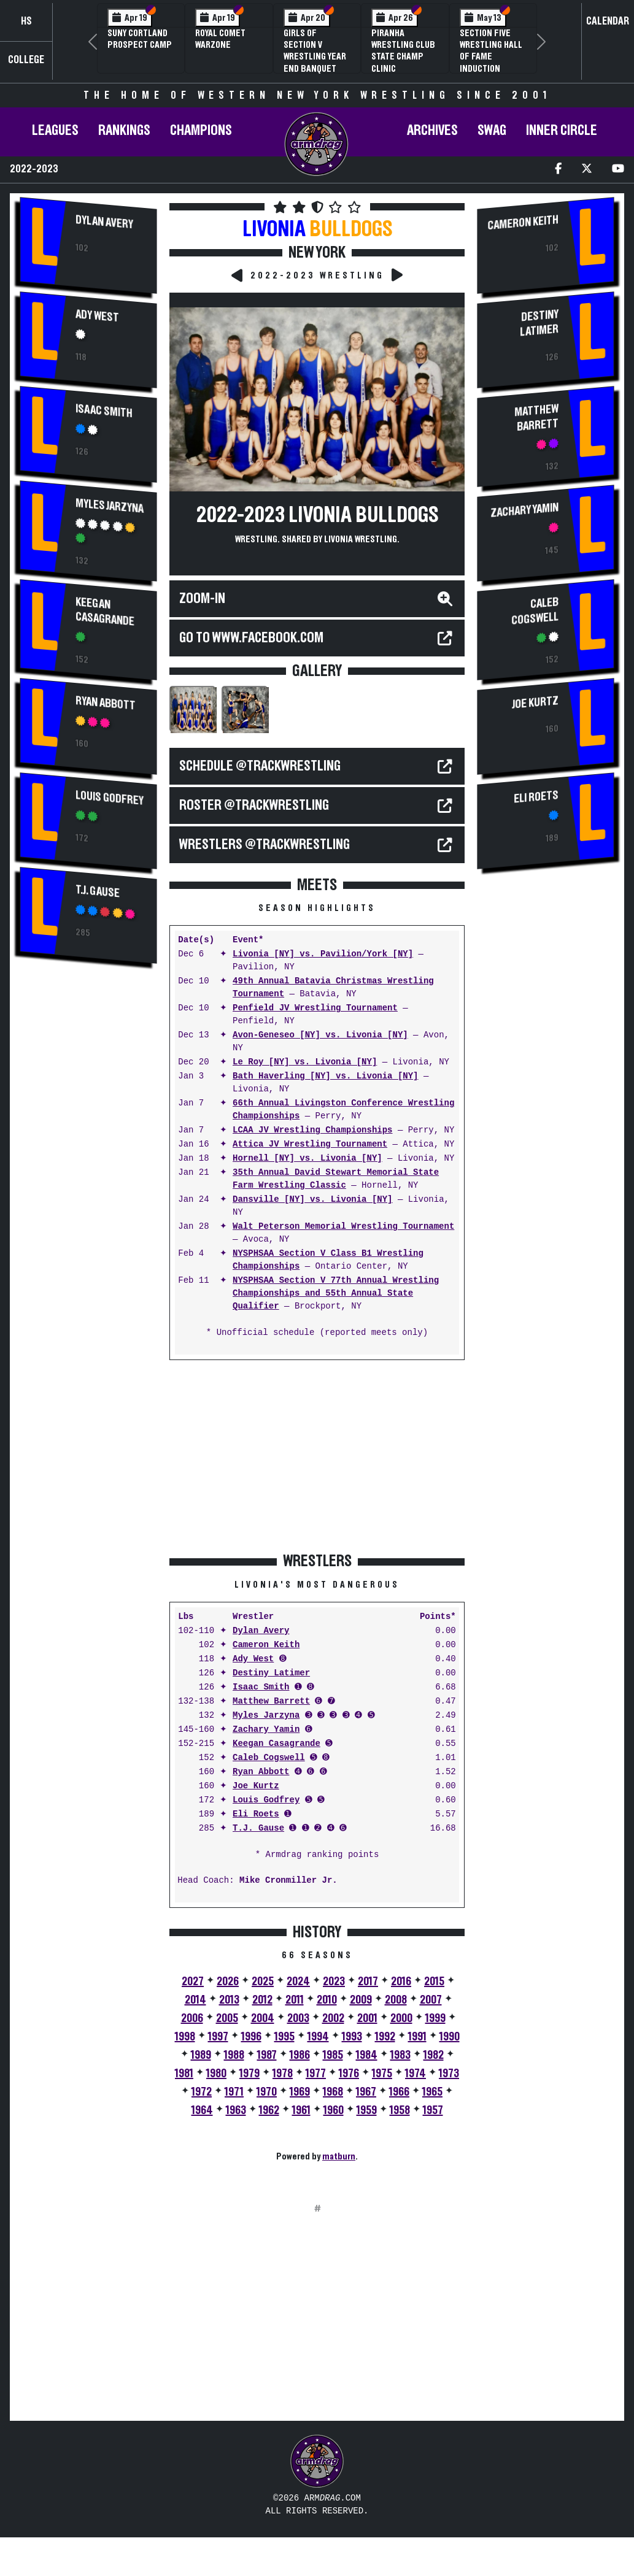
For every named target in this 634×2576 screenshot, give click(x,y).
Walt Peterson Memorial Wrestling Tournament (343, 1226)
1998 (185, 2037)
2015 (434, 1981)
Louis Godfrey (109, 797)
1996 (251, 2037)
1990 (449, 2037)
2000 (401, 2018)
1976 (349, 2073)
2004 (262, 2018)
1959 (367, 2110)
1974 (415, 2073)
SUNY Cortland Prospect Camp (139, 39)
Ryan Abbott (105, 704)
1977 (316, 2073)
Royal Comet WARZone (220, 39)
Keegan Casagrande (104, 611)
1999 (435, 2018)
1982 (433, 2055)
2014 (195, 2000)
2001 (367, 2018)
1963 (236, 2110)
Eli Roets (256, 1814)
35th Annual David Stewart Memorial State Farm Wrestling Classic (336, 1179)
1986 (300, 2055)
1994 (318, 2037)
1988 (234, 2055)
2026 (228, 1981)
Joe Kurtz (256, 1786)
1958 (400, 2110)
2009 (361, 2000)
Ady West (97, 316)
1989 (201, 2055)
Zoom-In (202, 598)
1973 (449, 2073)
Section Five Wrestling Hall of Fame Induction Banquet (491, 56)
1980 (216, 2073)
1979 (249, 2073)
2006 (192, 2018)
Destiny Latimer (271, 1673)
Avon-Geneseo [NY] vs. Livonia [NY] (320, 1035)
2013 (229, 2000)
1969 (300, 2092)
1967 (366, 2092)
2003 (298, 2018)
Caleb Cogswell (269, 1758)
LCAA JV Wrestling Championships (312, 1130)
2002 (333, 2018)
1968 (333, 2092)
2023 (334, 1981)
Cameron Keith (266, 1645)
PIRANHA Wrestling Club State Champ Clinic (403, 51)
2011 (294, 2000)
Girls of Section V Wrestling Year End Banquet (315, 51)
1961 (301, 2110)
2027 (193, 1981)
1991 (417, 2037)
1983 (400, 2055)
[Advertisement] (88, 1181)
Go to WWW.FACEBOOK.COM (251, 638)
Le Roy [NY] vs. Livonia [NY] (305, 1062)
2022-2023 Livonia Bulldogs (317, 515)
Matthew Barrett (271, 1701)
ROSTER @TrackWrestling (254, 805)
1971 (234, 2092)
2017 (368, 1981)
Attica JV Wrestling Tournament (310, 1144)
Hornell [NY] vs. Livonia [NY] (307, 1158)
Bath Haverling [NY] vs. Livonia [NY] (325, 1076)
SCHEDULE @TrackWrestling (260, 766)
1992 (385, 2037)
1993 (352, 2037)
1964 (202, 2110)
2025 (263, 1981)
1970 (267, 2092)
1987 (267, 2055)
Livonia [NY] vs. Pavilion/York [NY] (323, 954)
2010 (327, 2000)
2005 (227, 2018)
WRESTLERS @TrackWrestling (264, 844)
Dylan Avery (104, 222)
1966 (399, 2092)
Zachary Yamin (266, 1730)
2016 (401, 1981)
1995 (284, 2037)
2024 (298, 1981)
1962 (269, 2110)
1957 (433, 2110)
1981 (184, 2073)
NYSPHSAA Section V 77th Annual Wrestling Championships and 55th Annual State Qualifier (336, 1293)
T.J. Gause (97, 892)
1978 (283, 2073)
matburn (338, 2156)
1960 (333, 2110)
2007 (431, 2000)
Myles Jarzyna (109, 505)
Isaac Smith (104, 411)
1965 (432, 2092)
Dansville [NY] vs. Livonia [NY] (312, 1199)
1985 (333, 2055)
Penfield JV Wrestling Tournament (315, 1008)
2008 (396, 2000)
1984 (366, 2055)
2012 (262, 2000)
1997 (218, 2037)
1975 (382, 2073)
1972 (201, 2092)
